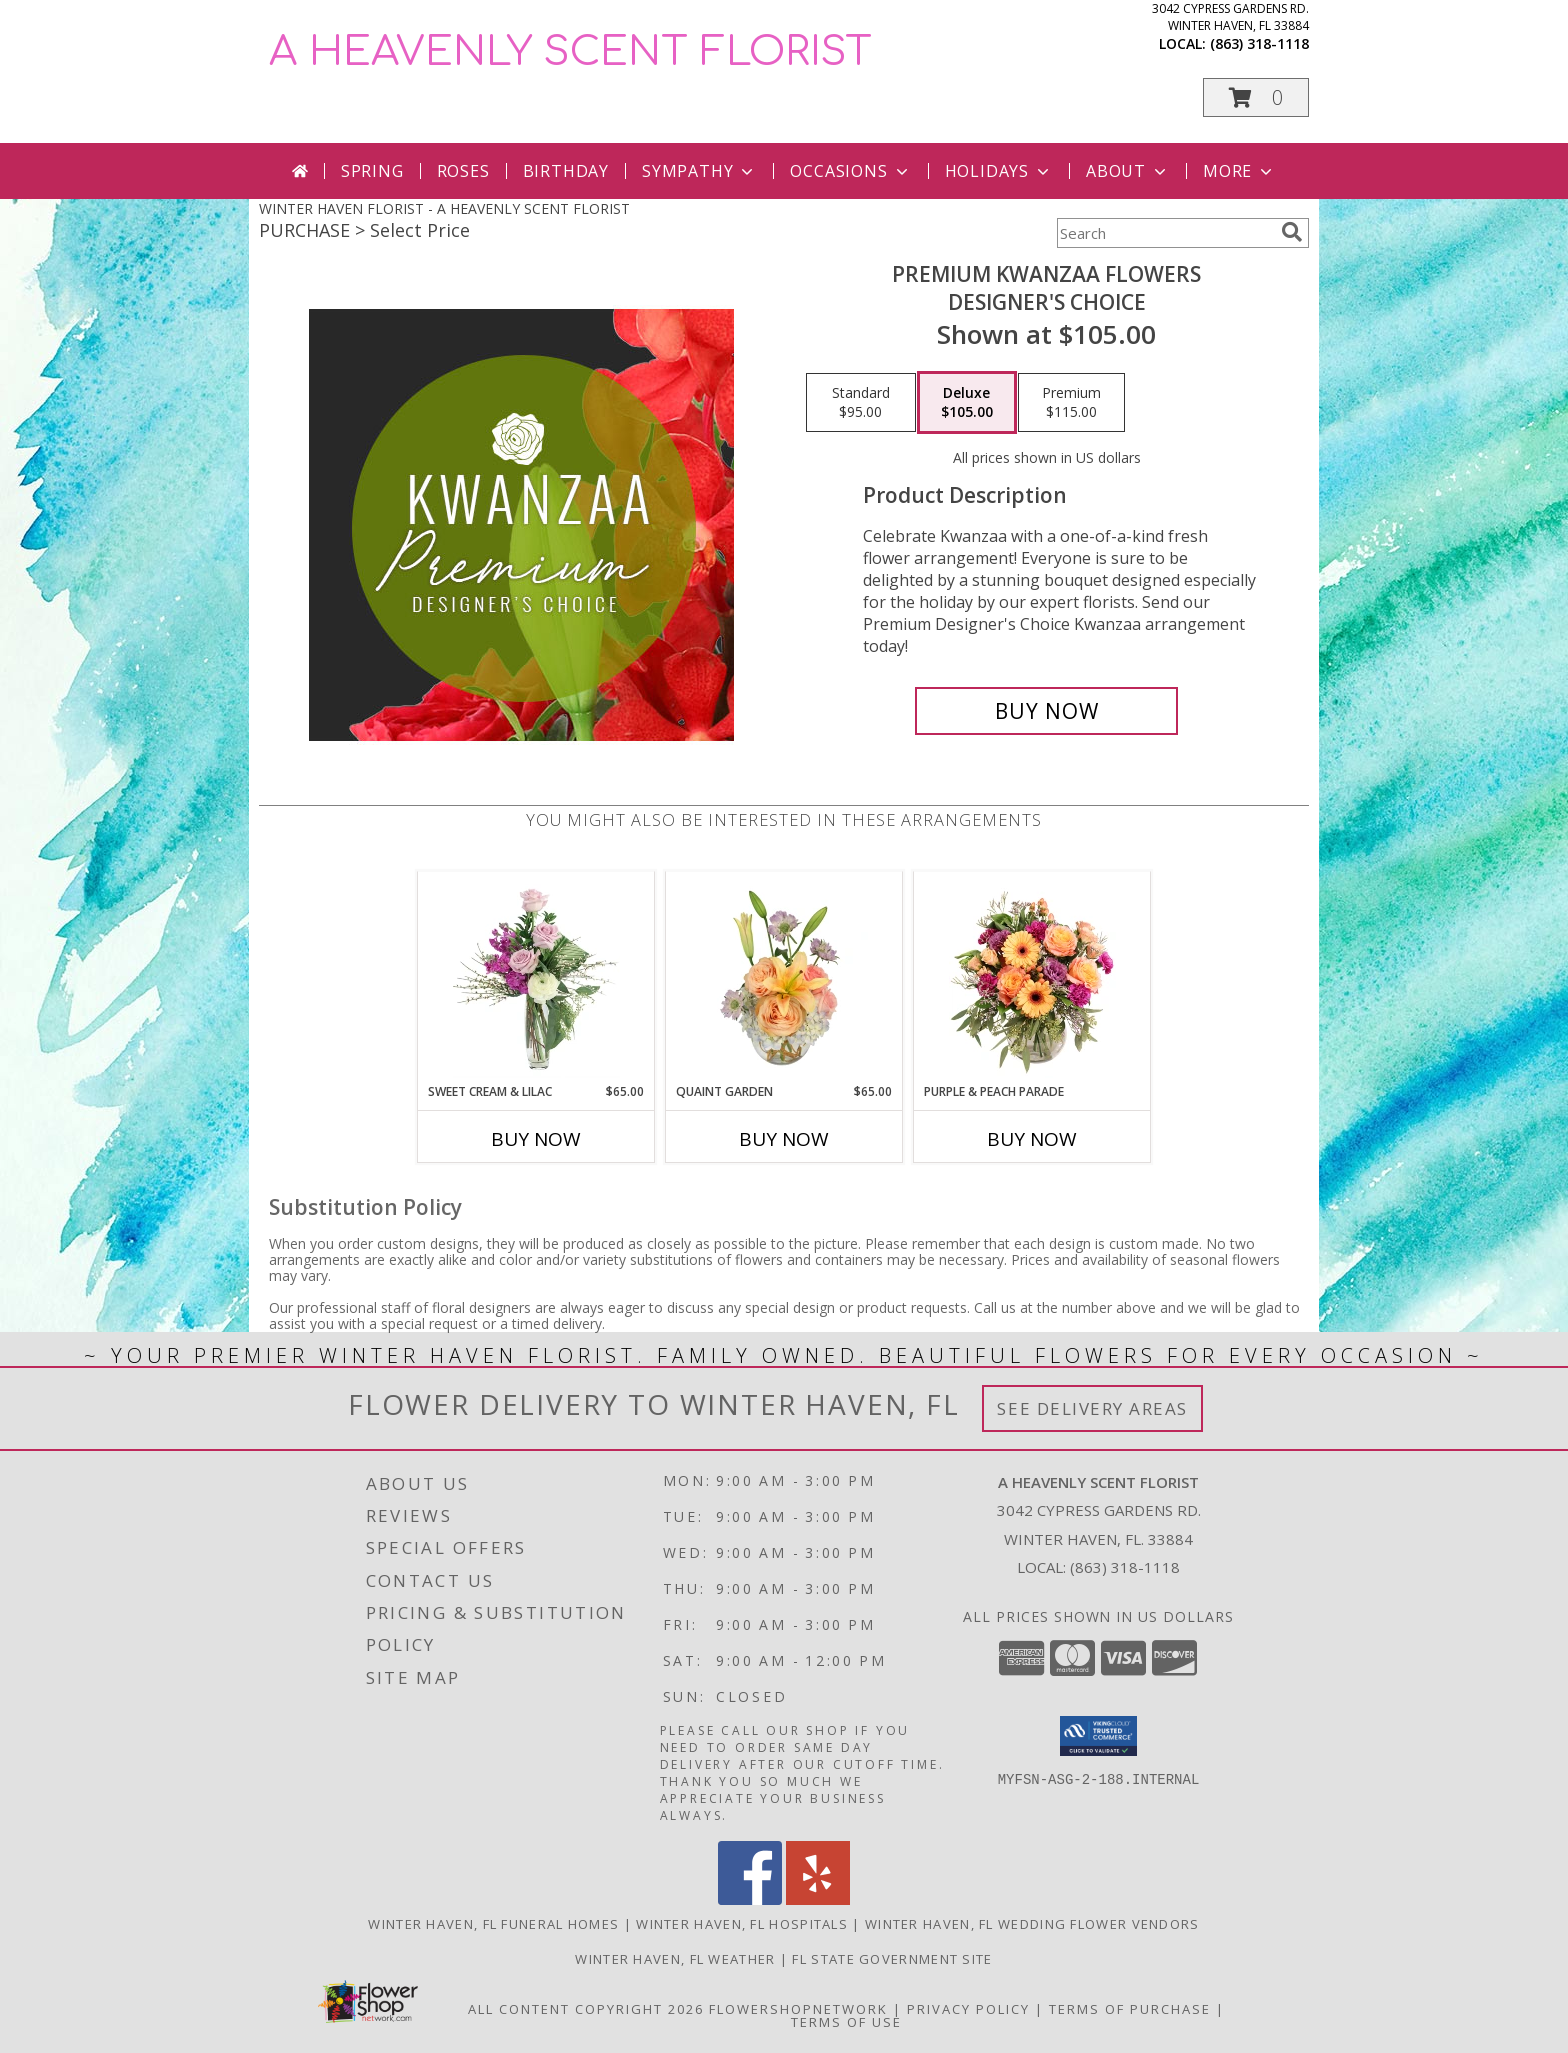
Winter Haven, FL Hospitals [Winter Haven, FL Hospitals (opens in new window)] (742, 1924)
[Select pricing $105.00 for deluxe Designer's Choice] (967, 403)
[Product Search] (1165, 233)
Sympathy (699, 171)
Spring (372, 171)
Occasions (850, 171)
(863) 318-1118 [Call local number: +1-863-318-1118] (1259, 43)
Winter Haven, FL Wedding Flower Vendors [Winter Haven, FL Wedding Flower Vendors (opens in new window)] (1032, 1924)
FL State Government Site (892, 1959)
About (1128, 171)
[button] (1256, 97)
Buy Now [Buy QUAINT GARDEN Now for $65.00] (784, 1139)
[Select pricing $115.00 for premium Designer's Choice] (1071, 403)
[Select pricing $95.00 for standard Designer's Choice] (861, 403)
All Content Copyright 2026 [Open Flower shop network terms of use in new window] (586, 2009)
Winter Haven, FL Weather (675, 1959)
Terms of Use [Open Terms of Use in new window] (846, 2022)
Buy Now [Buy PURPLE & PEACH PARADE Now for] (1032, 1139)
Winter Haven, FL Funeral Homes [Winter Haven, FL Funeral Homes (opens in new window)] (493, 1924)
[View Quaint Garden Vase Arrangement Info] (784, 977)
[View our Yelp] (818, 1899)
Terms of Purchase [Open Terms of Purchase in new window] (1130, 2009)
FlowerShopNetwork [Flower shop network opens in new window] (798, 2009)
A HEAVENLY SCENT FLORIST (570, 52)
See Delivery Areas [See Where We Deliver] (1092, 1408)
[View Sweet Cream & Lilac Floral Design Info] (536, 977)
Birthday (566, 171)
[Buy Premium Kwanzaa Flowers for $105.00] (1046, 711)
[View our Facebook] (750, 1899)
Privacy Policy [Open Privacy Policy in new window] (968, 2009)
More (1239, 171)
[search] (1292, 232)
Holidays (999, 171)
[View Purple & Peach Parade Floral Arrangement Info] (1032, 977)
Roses (463, 171)
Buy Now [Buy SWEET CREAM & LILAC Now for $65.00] (536, 1139)
